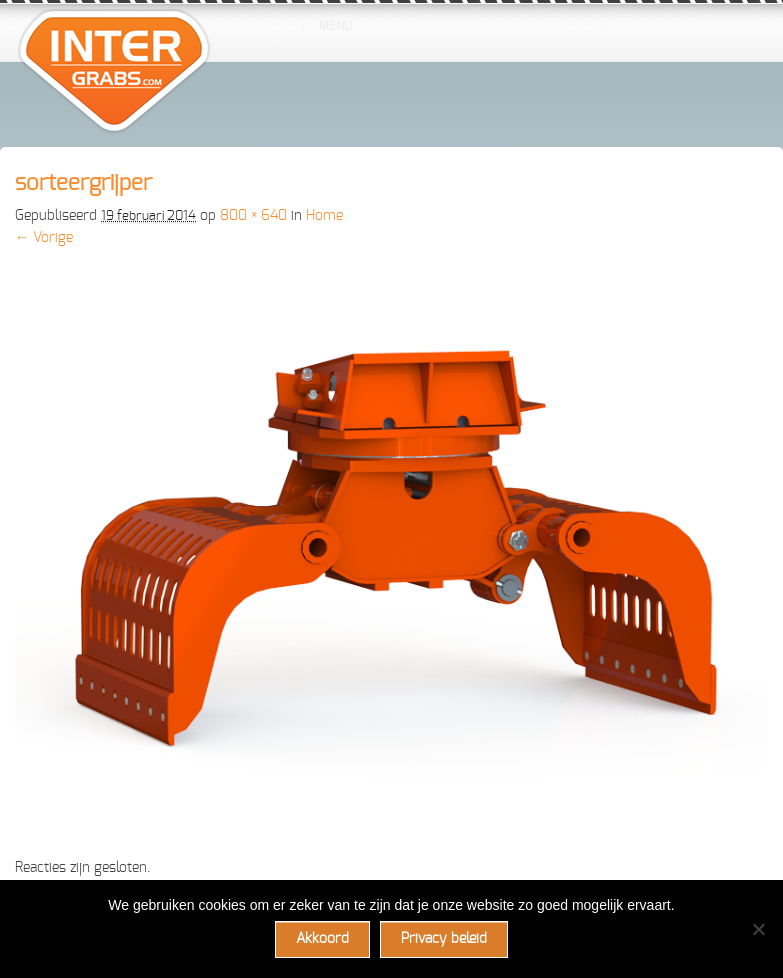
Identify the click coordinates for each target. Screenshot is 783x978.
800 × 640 (253, 216)
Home (324, 216)
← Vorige (44, 238)
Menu (324, 26)
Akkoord (322, 939)
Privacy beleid (444, 939)
